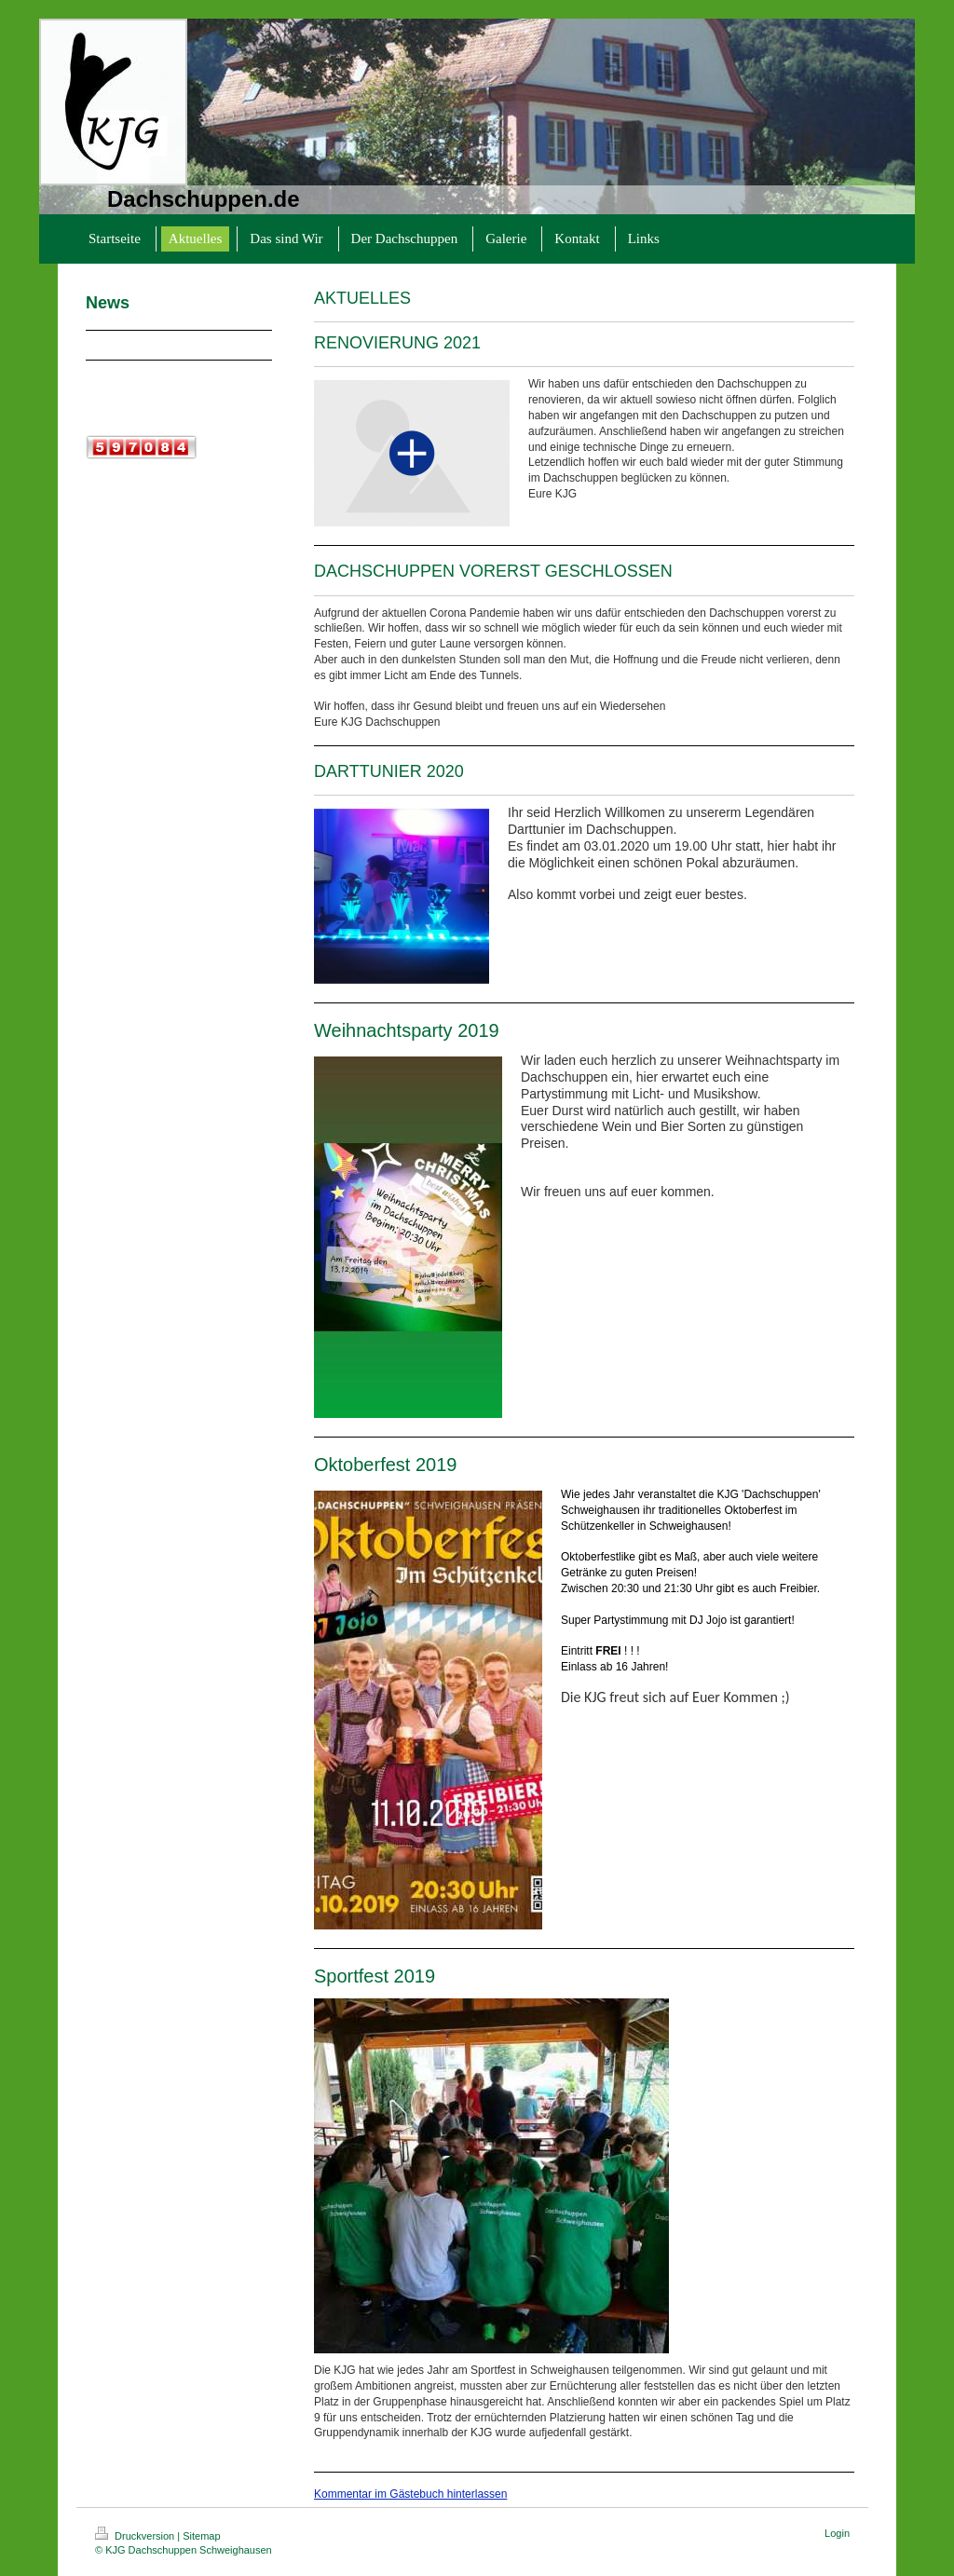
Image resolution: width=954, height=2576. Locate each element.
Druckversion (136, 2536)
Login (837, 2533)
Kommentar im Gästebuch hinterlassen (410, 2494)
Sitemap (201, 2536)
